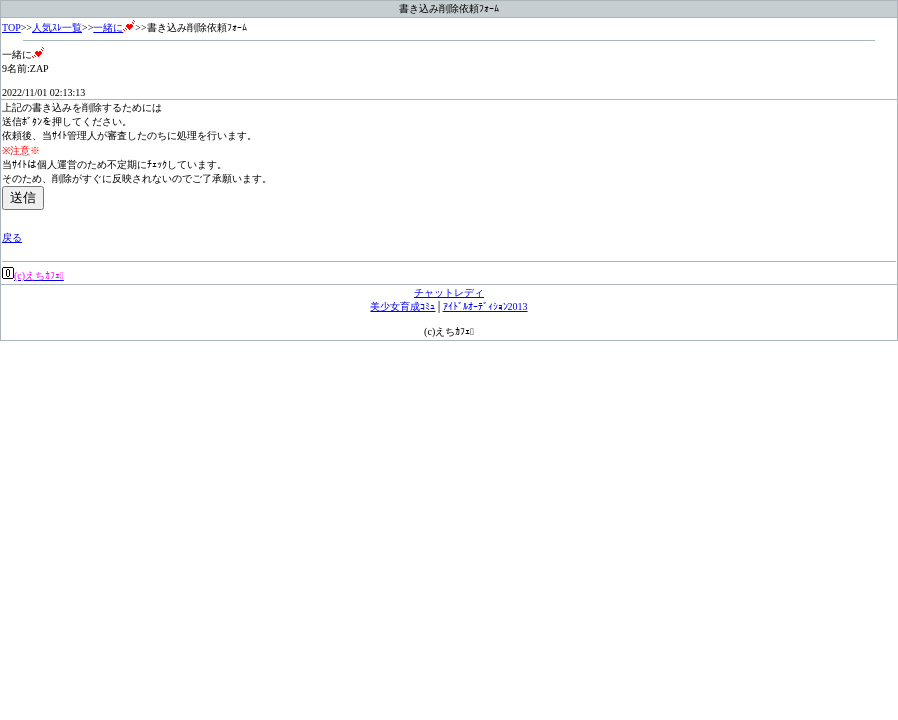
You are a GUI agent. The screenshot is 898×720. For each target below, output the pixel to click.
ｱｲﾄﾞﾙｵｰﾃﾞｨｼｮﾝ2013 (485, 306)
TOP (11, 27)
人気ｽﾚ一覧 (57, 27)
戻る (12, 237)
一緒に (114, 27)
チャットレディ (449, 292)
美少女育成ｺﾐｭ (402, 306)
